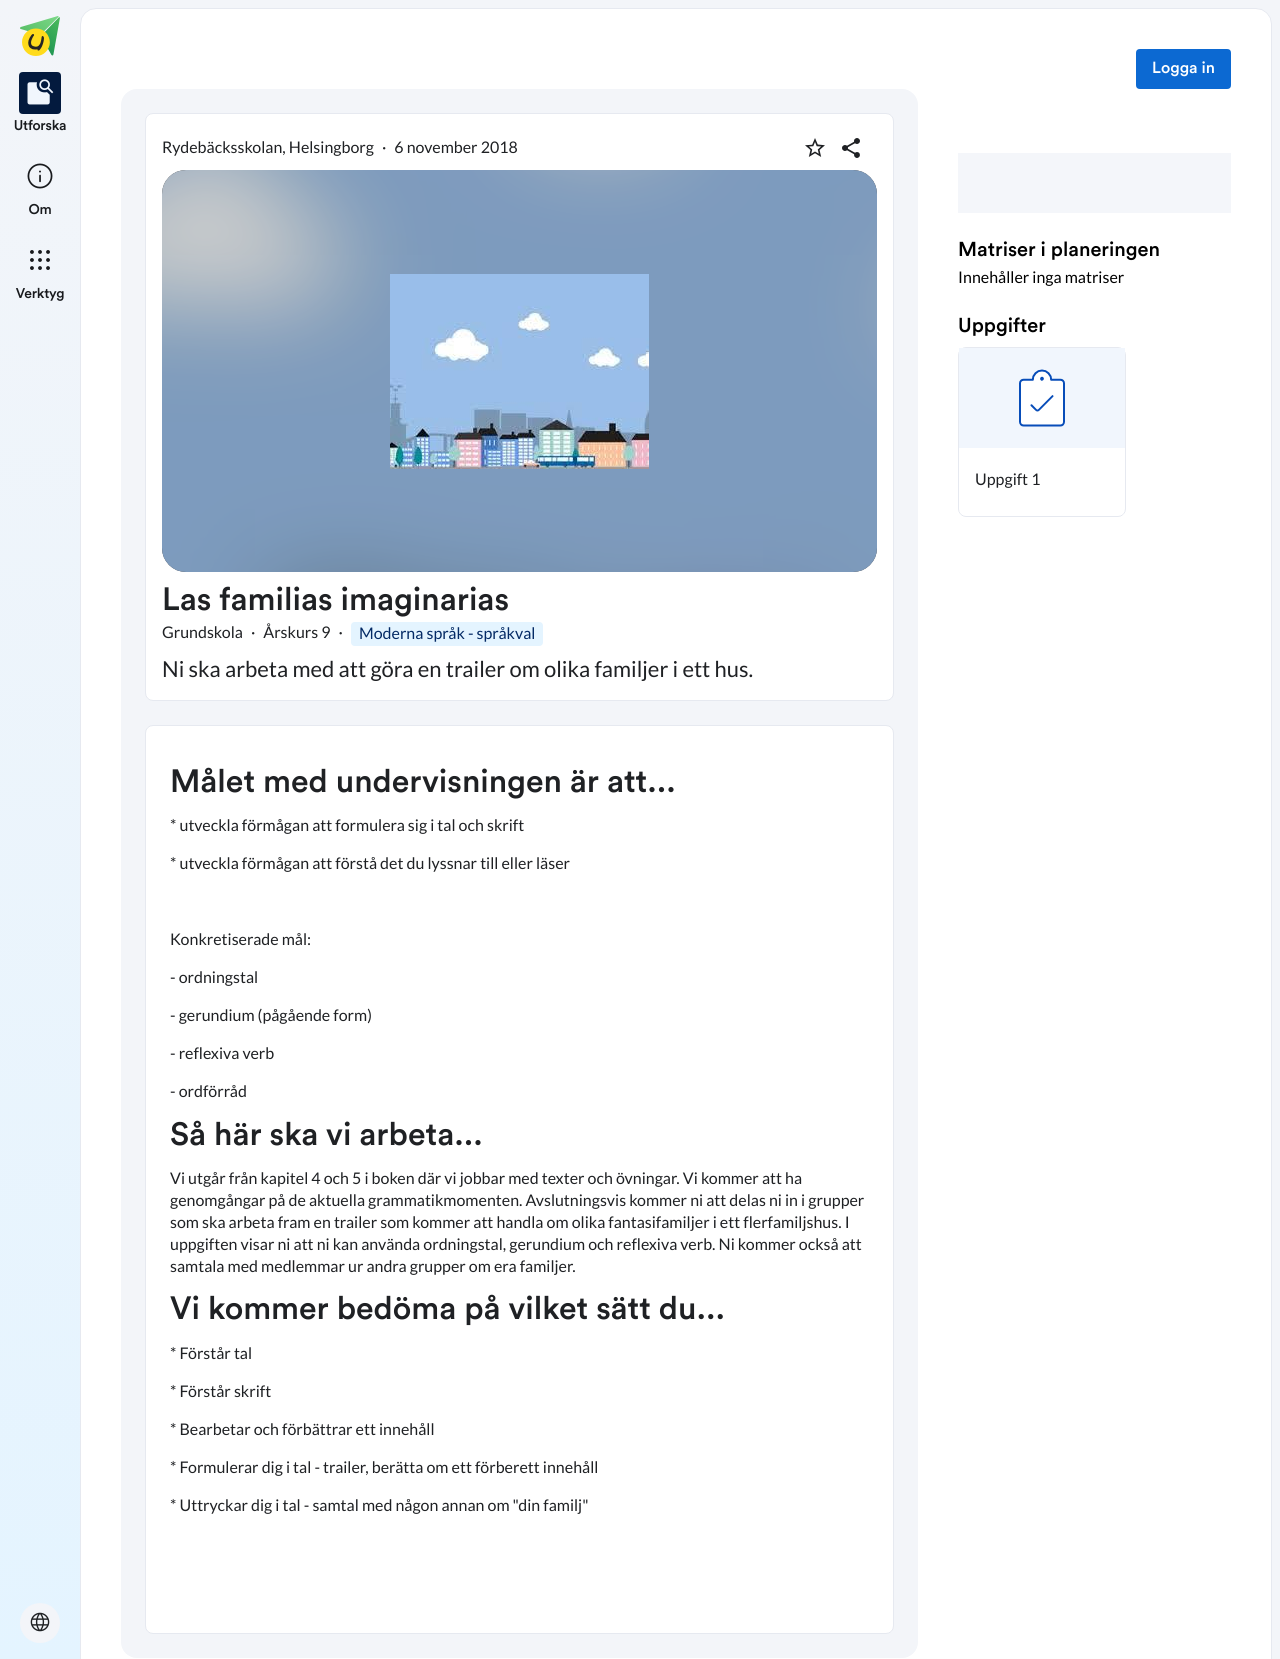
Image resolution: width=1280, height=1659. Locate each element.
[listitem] (40, 104)
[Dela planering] (851, 148)
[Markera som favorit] (815, 148)
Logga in (1183, 69)
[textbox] (519, 1179)
